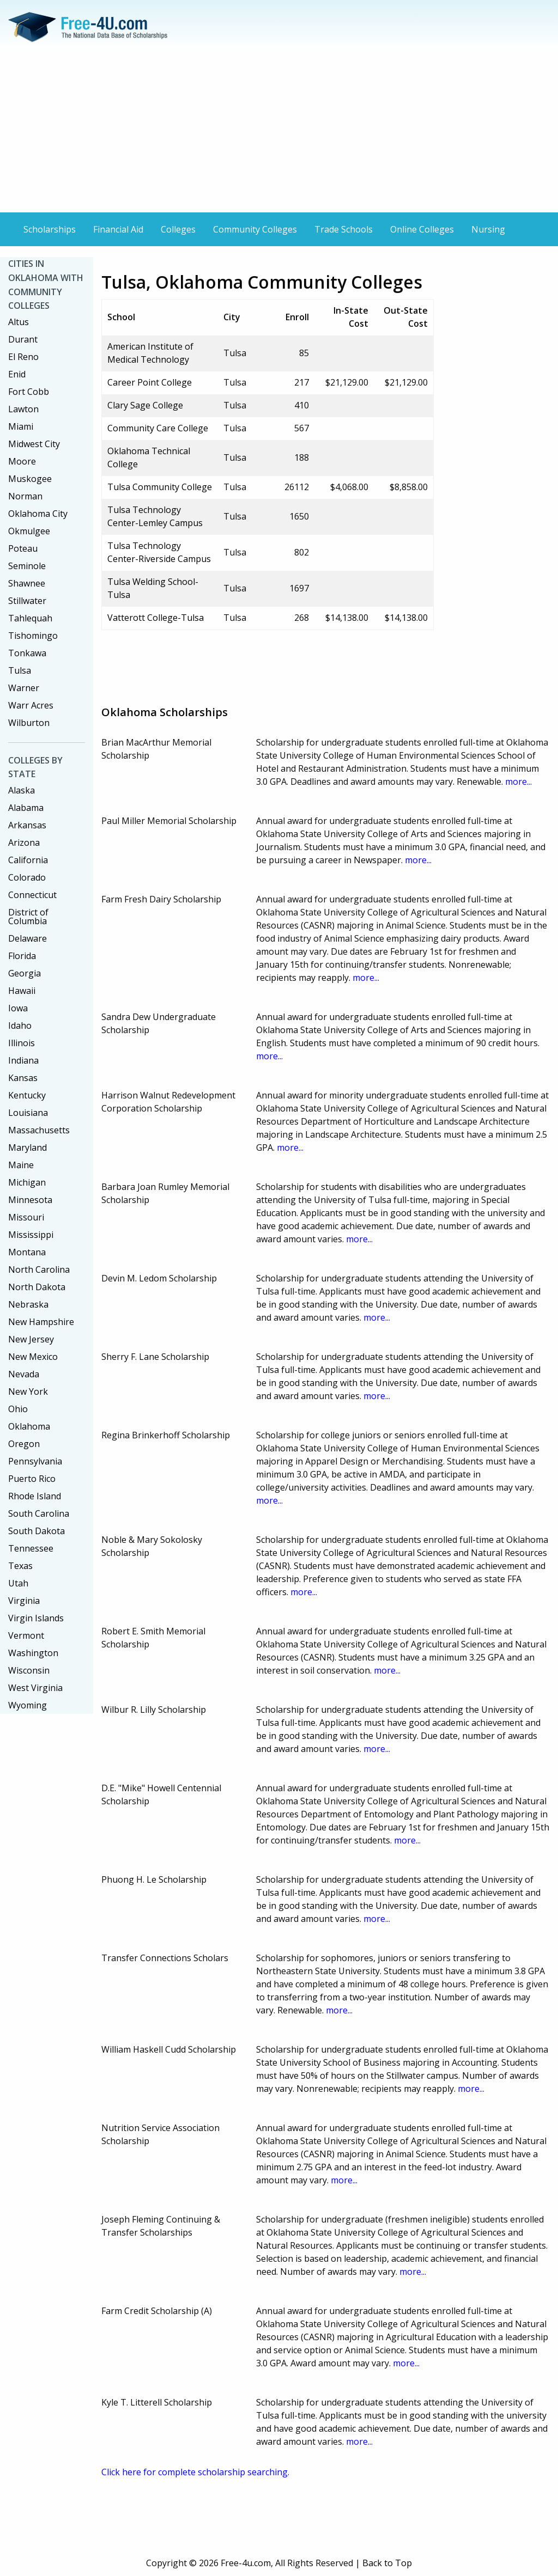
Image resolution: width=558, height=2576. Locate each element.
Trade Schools (343, 229)
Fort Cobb (28, 392)
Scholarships (49, 229)
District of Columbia (28, 916)
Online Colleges (422, 229)
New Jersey (31, 1339)
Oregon (24, 1444)
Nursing (488, 229)
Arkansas (27, 825)
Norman (25, 496)
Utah (18, 1583)
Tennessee (30, 1548)
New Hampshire (41, 1322)
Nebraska (28, 1304)
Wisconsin (29, 1670)
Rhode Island (34, 1496)
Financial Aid (118, 229)
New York (28, 1391)
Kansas (23, 1078)
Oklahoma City (38, 514)
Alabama (26, 808)
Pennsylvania (35, 1461)
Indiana (23, 1060)
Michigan (27, 1182)
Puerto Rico (32, 1479)
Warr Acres (30, 705)
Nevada (23, 1374)
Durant (23, 339)
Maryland (27, 1147)
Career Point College (149, 382)
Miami (20, 426)
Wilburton (29, 723)
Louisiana (28, 1113)
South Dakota (36, 1531)
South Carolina (38, 1513)
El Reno (23, 357)
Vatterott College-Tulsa (155, 618)
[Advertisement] (279, 130)
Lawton (23, 409)
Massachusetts (39, 1130)
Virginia (24, 1601)
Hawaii (21, 991)
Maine (21, 1165)
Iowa (18, 1008)
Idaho (20, 1025)
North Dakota (36, 1287)
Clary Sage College (145, 405)
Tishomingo (33, 636)
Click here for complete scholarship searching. (195, 2472)
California (28, 860)
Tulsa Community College (159, 487)
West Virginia (35, 1688)
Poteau (23, 548)
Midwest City (34, 444)
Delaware (27, 938)
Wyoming (27, 1705)
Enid (17, 374)
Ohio (18, 1409)
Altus (18, 322)
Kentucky (27, 1095)
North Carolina (39, 1269)
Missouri (26, 1217)
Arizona (24, 843)
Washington (33, 1653)
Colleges (178, 229)
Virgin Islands (36, 1618)
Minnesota (30, 1200)
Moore (22, 461)
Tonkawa (27, 653)
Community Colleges (255, 229)
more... (518, 782)
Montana (27, 1252)
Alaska (21, 790)
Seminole (27, 566)
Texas (20, 1566)
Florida (22, 956)
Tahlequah (30, 618)
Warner (23, 688)
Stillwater (27, 601)
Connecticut (32, 895)
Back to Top (387, 2563)
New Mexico (33, 1357)
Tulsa (19, 670)
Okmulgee (29, 531)
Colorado (27, 877)
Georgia (24, 973)
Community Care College (157, 428)
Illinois (21, 1043)
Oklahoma (29, 1426)
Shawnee (26, 583)
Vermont (26, 1635)
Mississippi (30, 1235)
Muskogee (30, 479)
